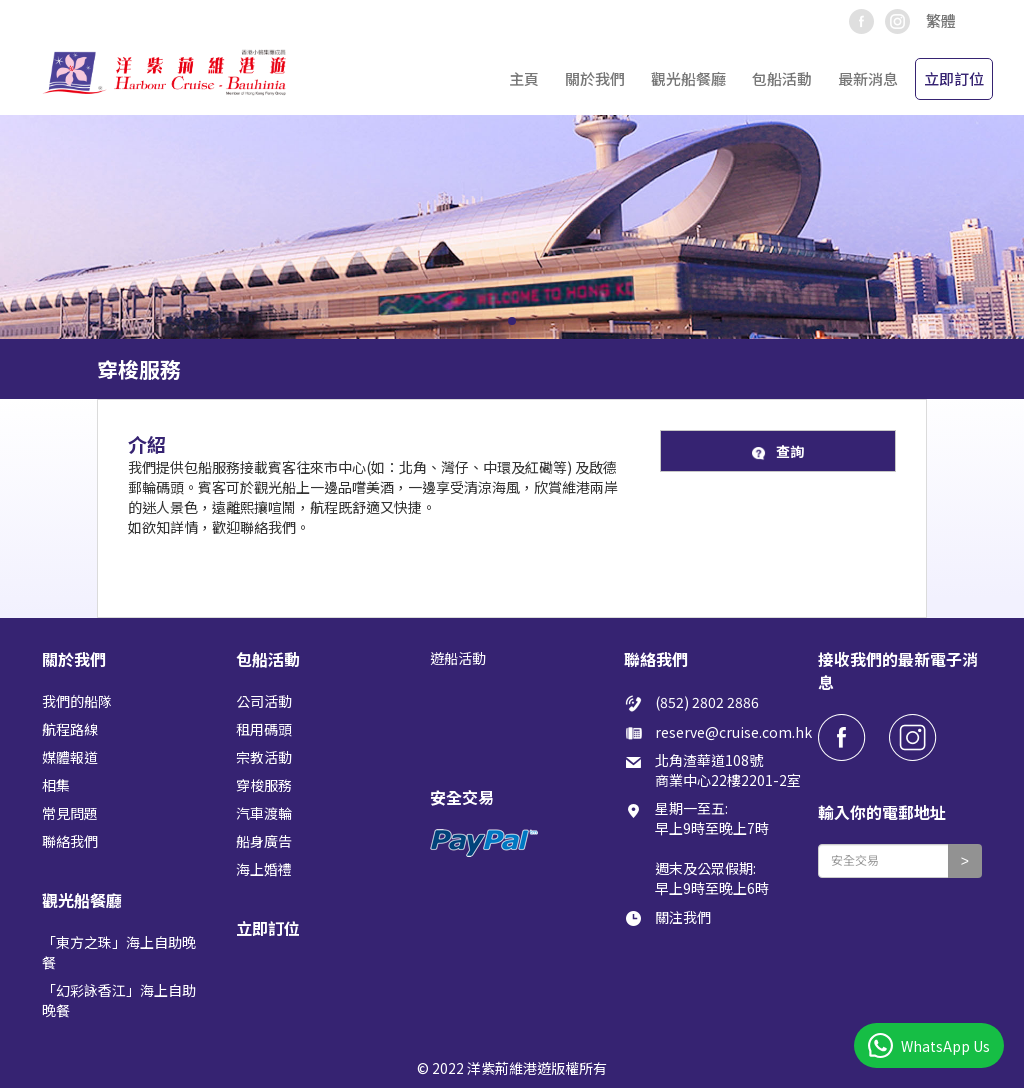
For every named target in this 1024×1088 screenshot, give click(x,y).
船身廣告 (264, 841)
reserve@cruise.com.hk (733, 732)
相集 (56, 785)
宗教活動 (264, 757)
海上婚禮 (264, 869)
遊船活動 (458, 658)
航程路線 (70, 729)
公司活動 (264, 701)
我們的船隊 (77, 701)
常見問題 (70, 813)
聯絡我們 (70, 841)
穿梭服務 (264, 785)
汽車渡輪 (264, 813)
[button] (949, 21)
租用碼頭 (264, 729)
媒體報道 (70, 757)
